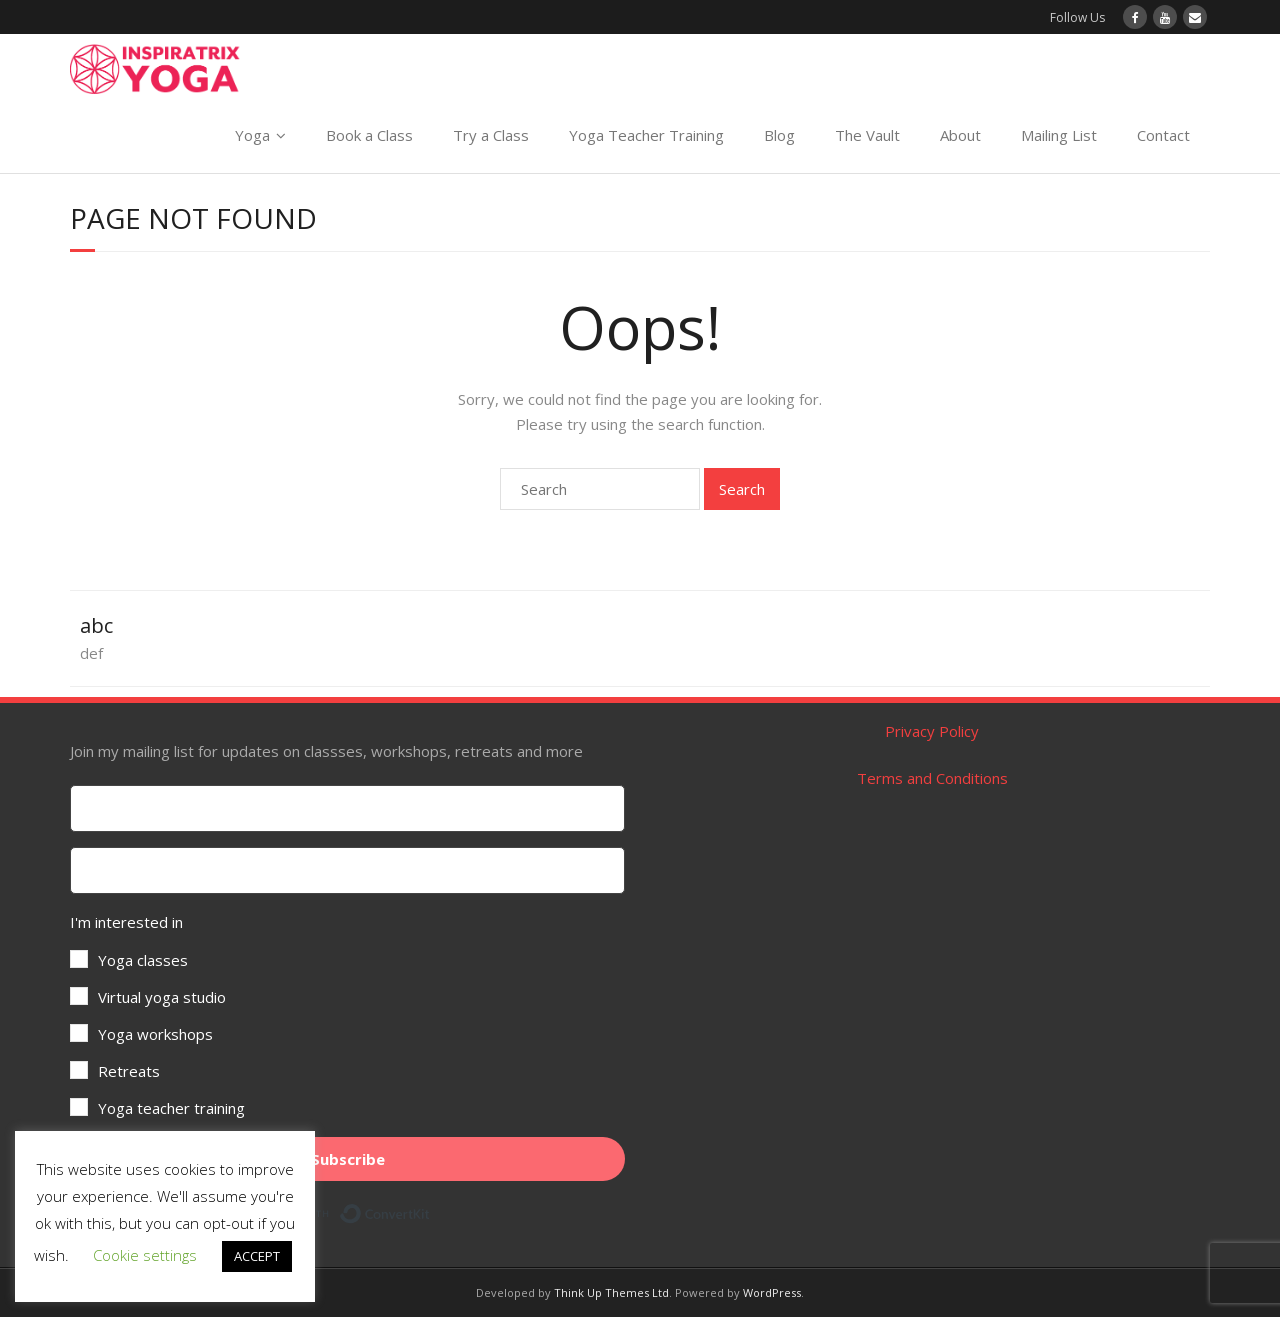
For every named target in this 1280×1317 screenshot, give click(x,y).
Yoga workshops (155, 1034)
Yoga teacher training (171, 1108)
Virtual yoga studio (162, 997)
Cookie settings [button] (145, 1255)
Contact (1163, 135)
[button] (347, 1015)
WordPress (772, 1292)
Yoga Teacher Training (646, 135)
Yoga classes (143, 960)
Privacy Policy (932, 731)
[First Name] (347, 808)
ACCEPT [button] (257, 1256)
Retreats (129, 1071)
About (960, 135)
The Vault (867, 135)
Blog (779, 135)
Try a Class (491, 135)
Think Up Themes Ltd (611, 1292)
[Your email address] (347, 870)
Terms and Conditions (932, 778)
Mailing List (1059, 135)
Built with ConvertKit (430, 1210)
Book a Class (369, 135)
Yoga (252, 135)
